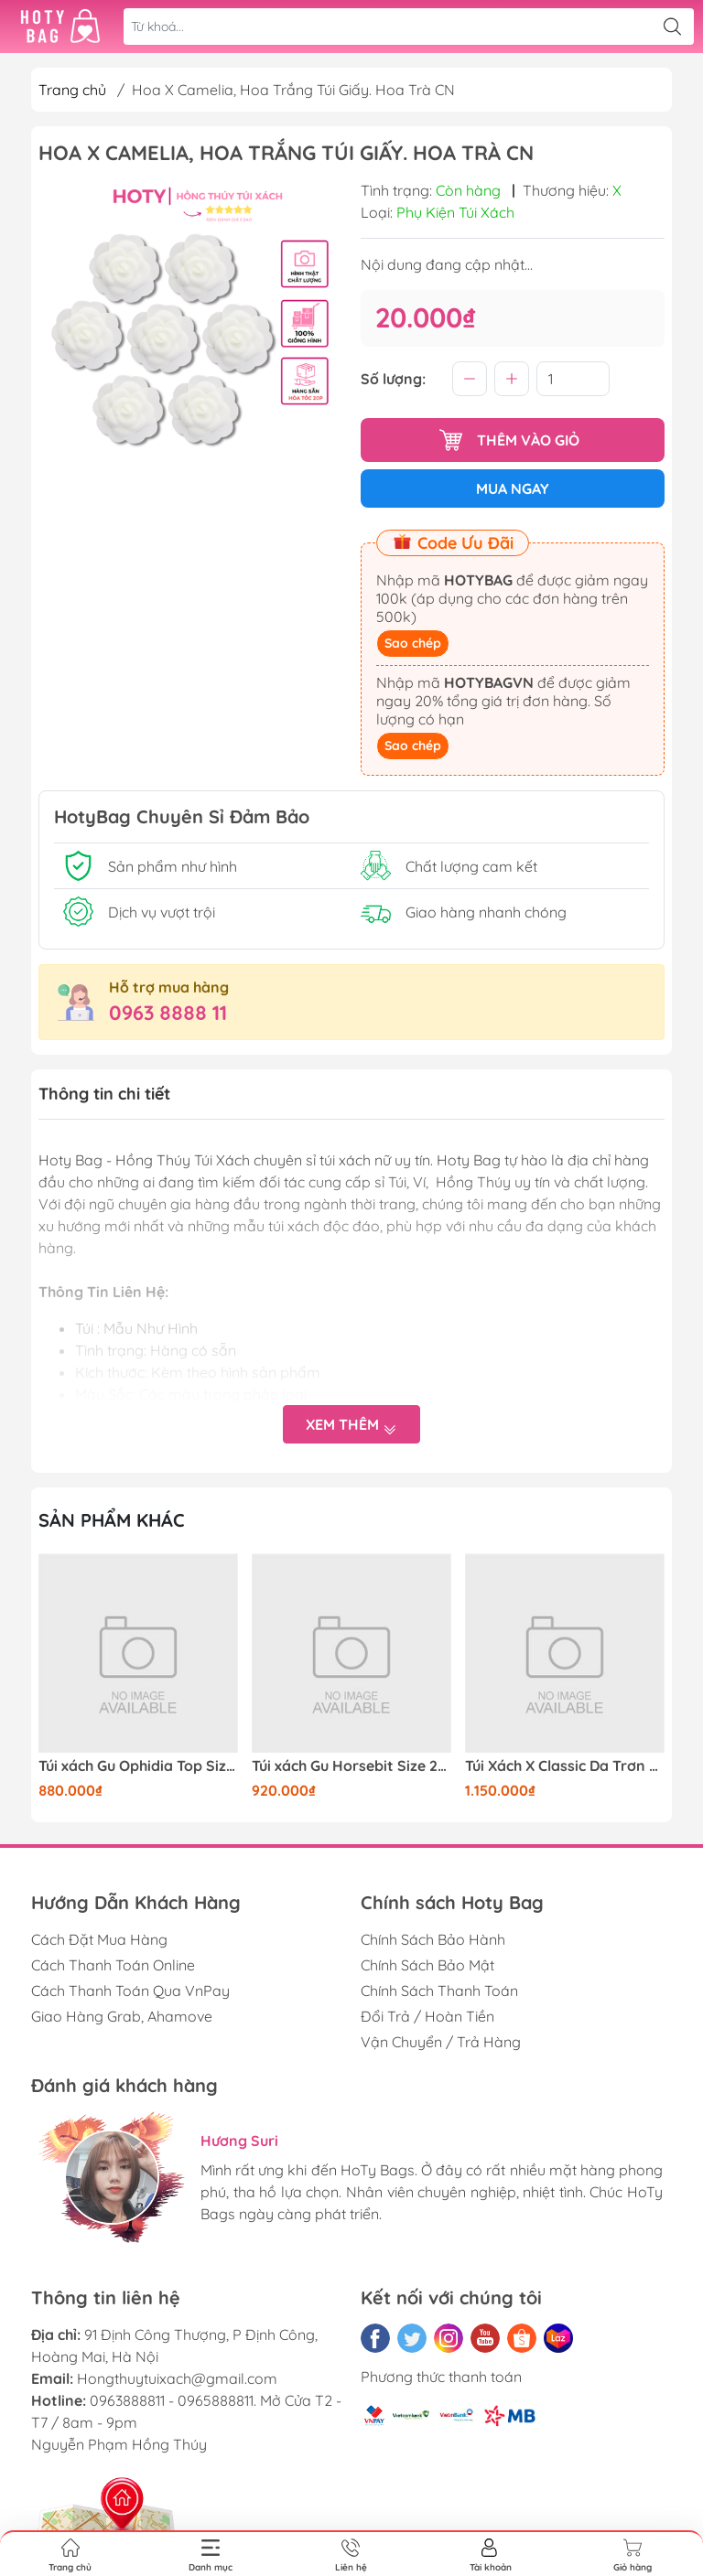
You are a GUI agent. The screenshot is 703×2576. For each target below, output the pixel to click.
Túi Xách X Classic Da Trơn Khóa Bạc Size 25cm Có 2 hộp (565, 1766)
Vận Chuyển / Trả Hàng (441, 2042)
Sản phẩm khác (111, 1519)
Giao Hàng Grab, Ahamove (121, 2016)
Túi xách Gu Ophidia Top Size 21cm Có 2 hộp (138, 1766)
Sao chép (412, 643)
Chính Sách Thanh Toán (439, 1990)
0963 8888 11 (168, 1012)
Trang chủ (72, 89)
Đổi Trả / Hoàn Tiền (427, 2016)
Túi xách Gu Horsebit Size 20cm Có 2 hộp (351, 1766)
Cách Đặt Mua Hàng (99, 1939)
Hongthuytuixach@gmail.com (177, 2378)
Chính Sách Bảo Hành (433, 1939)
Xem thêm (351, 1425)
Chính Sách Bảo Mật (427, 1965)
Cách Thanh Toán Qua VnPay (130, 1990)
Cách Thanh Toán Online (113, 1965)
